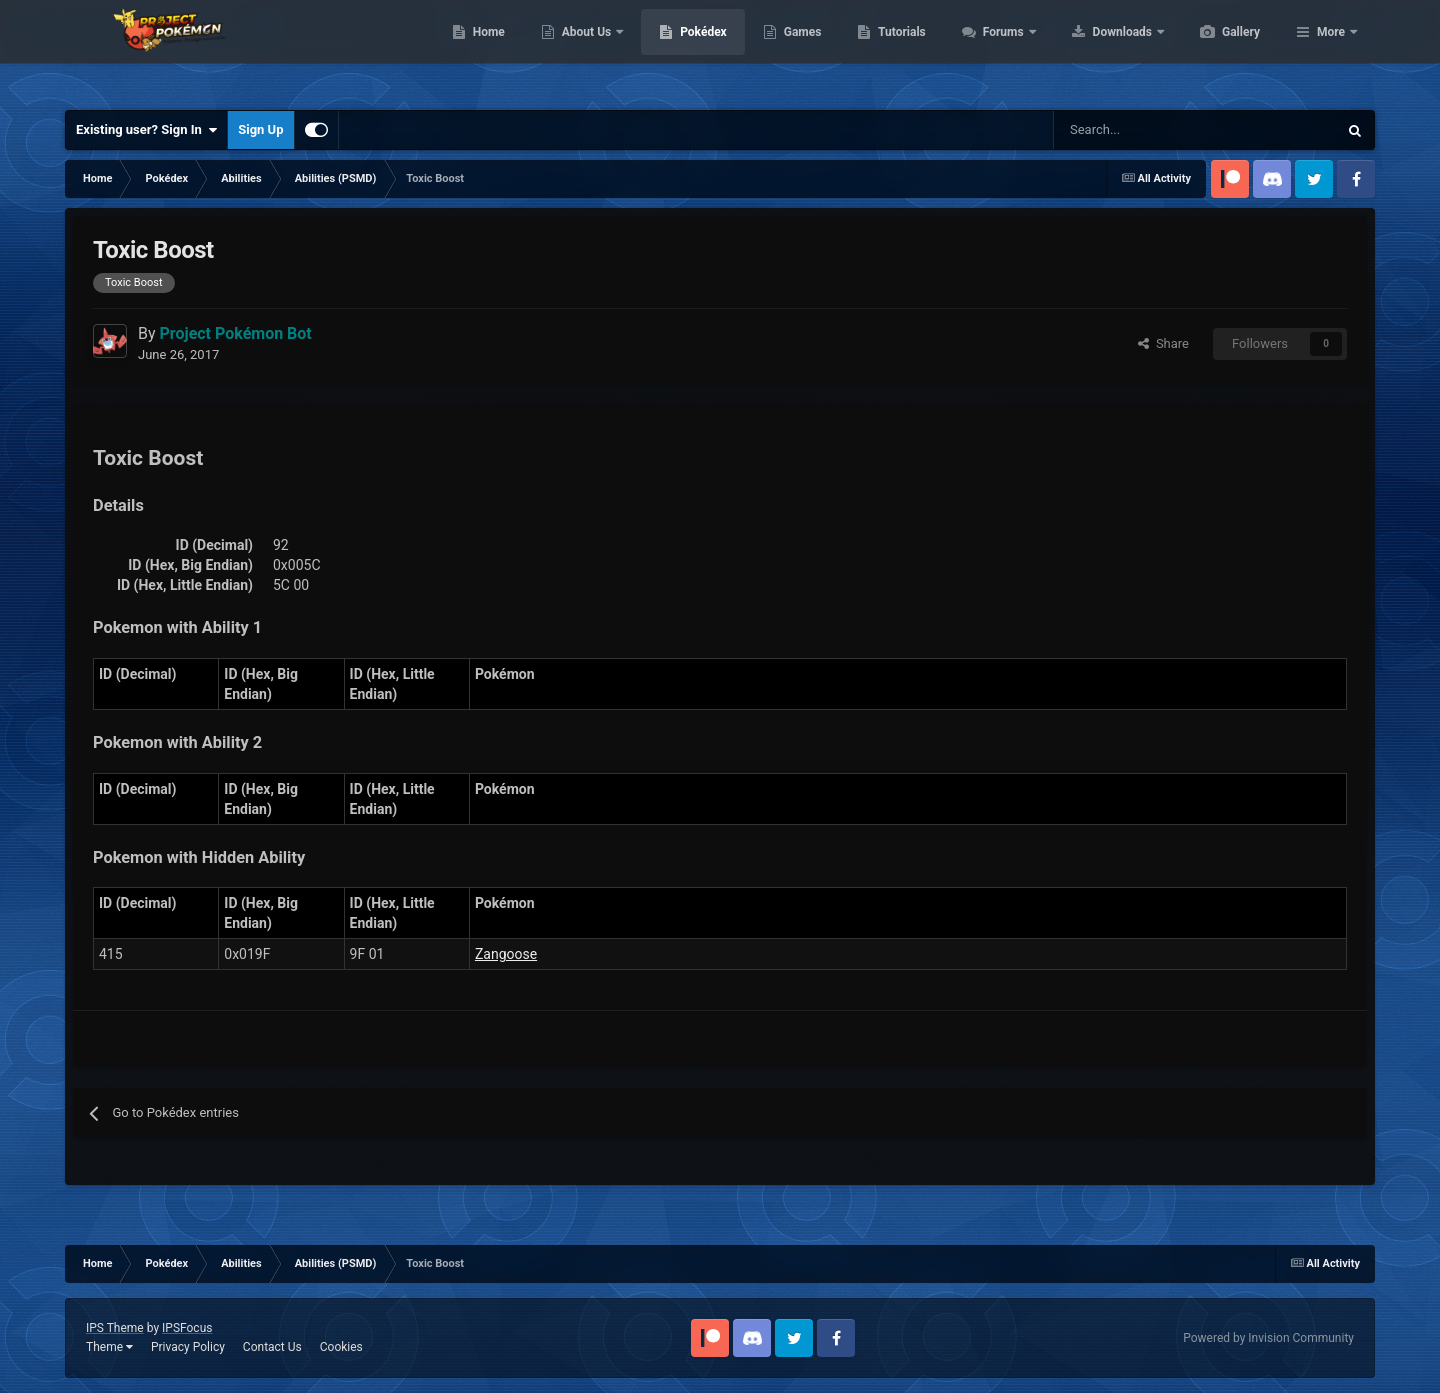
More (1331, 50)
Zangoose (506, 954)
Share (1163, 343)
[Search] (1124, 130)
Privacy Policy (188, 1347)
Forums (1099, 50)
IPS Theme (115, 1328)
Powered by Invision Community (1268, 1338)
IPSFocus (187, 1328)
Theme (109, 1347)
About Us (682, 50)
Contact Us (272, 1347)
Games (897, 50)
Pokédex (798, 50)
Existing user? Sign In (146, 130)
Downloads (1218, 50)
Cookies (341, 1347)
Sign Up (260, 129)
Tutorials (996, 50)
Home (583, 50)
